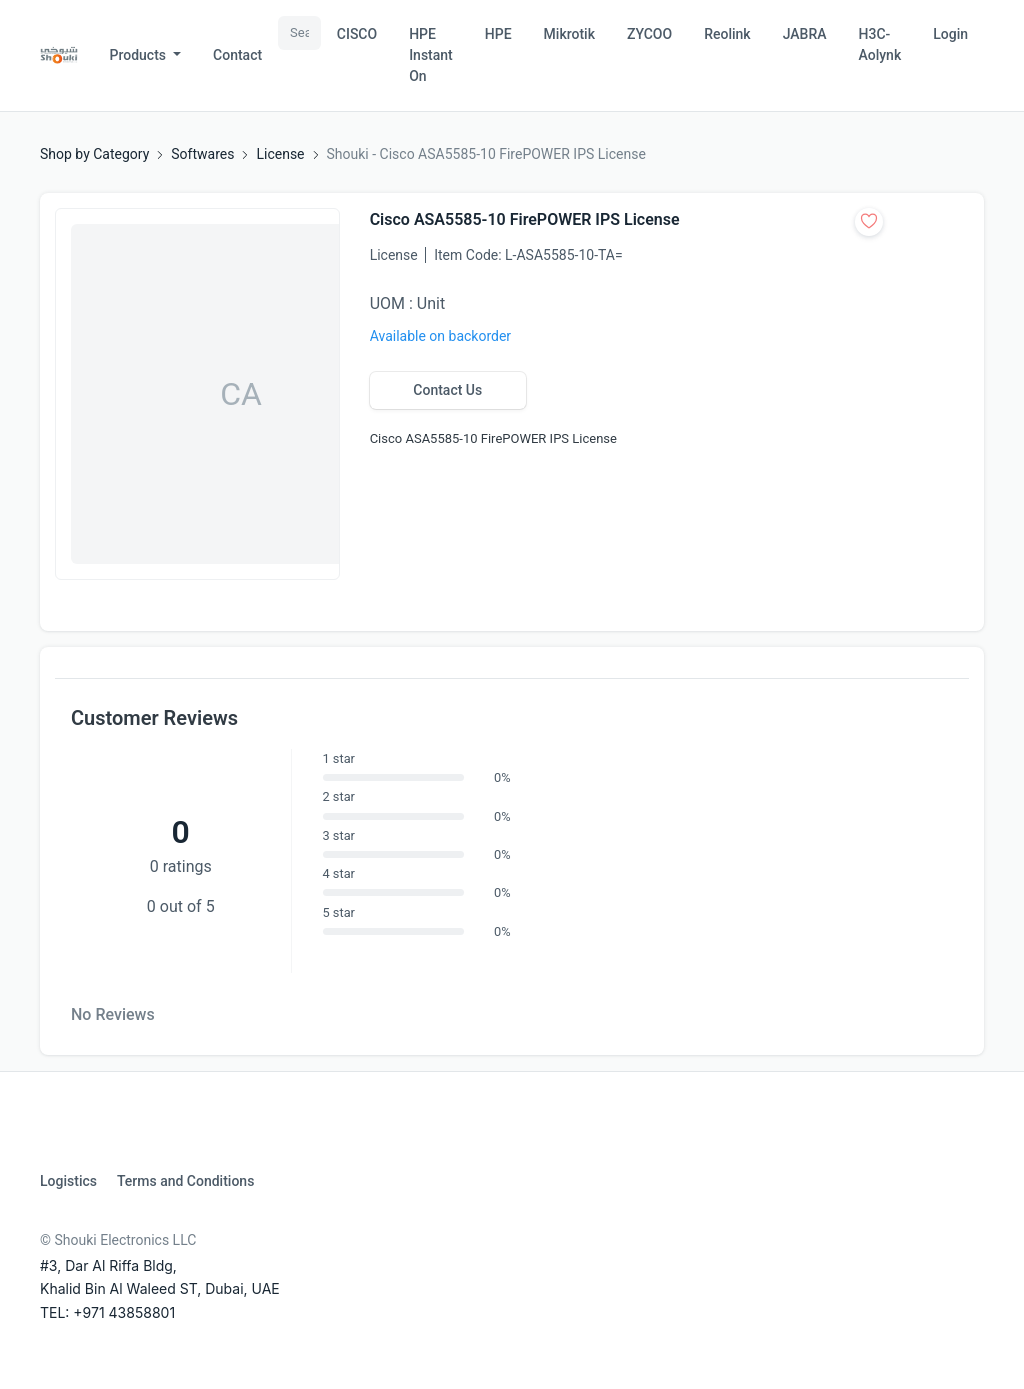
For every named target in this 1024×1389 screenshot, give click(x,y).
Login (950, 34)
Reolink (727, 34)
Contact (237, 55)
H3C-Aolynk (880, 44)
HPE (498, 34)
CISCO (357, 34)
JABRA (805, 34)
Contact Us (447, 390)
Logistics (68, 1181)
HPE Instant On (431, 55)
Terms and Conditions (185, 1181)
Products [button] (140, 55)
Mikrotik (569, 34)
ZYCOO (649, 34)
